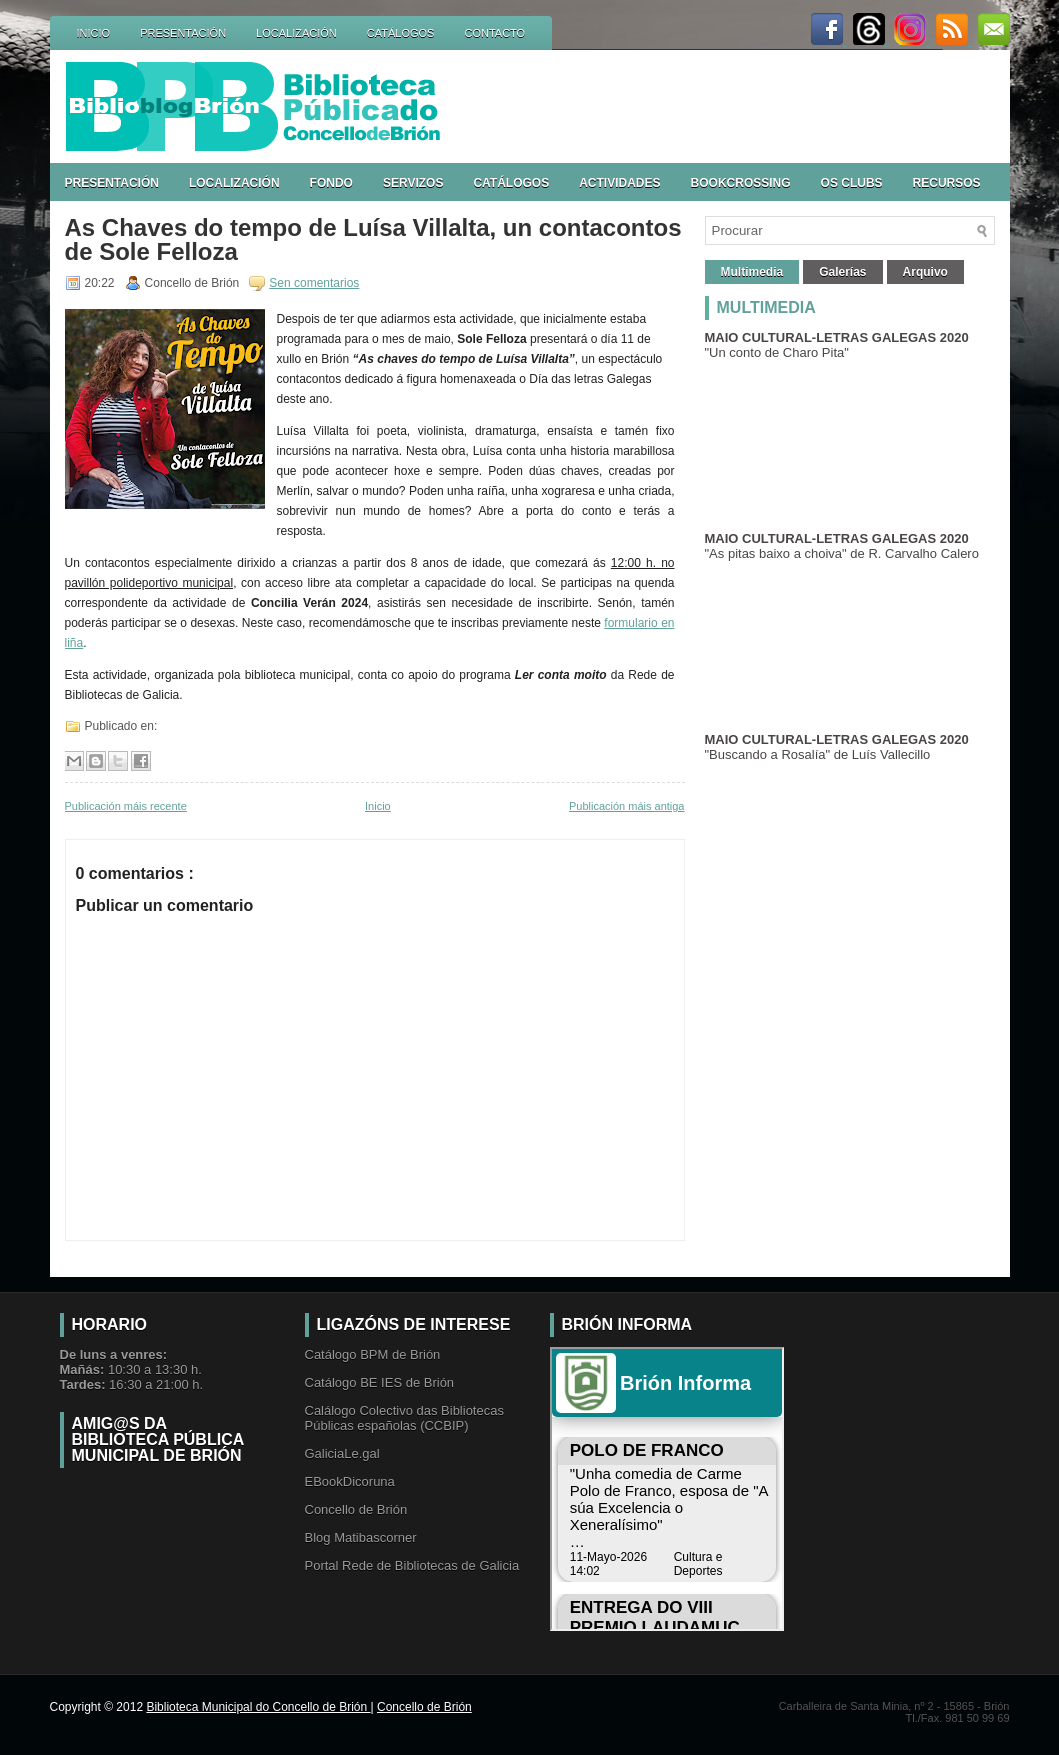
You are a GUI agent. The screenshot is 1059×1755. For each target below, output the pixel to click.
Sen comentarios (314, 283)
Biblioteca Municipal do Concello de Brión (258, 1707)
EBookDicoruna (350, 1481)
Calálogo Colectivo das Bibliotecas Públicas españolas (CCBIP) (404, 1418)
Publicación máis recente (126, 806)
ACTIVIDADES (619, 183)
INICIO (94, 33)
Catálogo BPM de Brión (373, 1354)
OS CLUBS (852, 183)
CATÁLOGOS (401, 33)
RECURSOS (947, 183)
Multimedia (752, 272)
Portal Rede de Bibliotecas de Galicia (412, 1565)
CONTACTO (494, 33)
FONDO (331, 183)
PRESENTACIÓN (183, 33)
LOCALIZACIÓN (296, 33)
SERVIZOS (413, 183)
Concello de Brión (356, 1509)
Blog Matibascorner (361, 1537)
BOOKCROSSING (741, 183)
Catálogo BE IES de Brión (380, 1382)
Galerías (842, 272)
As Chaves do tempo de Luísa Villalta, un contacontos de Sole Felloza (373, 240)
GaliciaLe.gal (342, 1453)
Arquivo (925, 272)
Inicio (378, 806)
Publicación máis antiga (627, 806)
